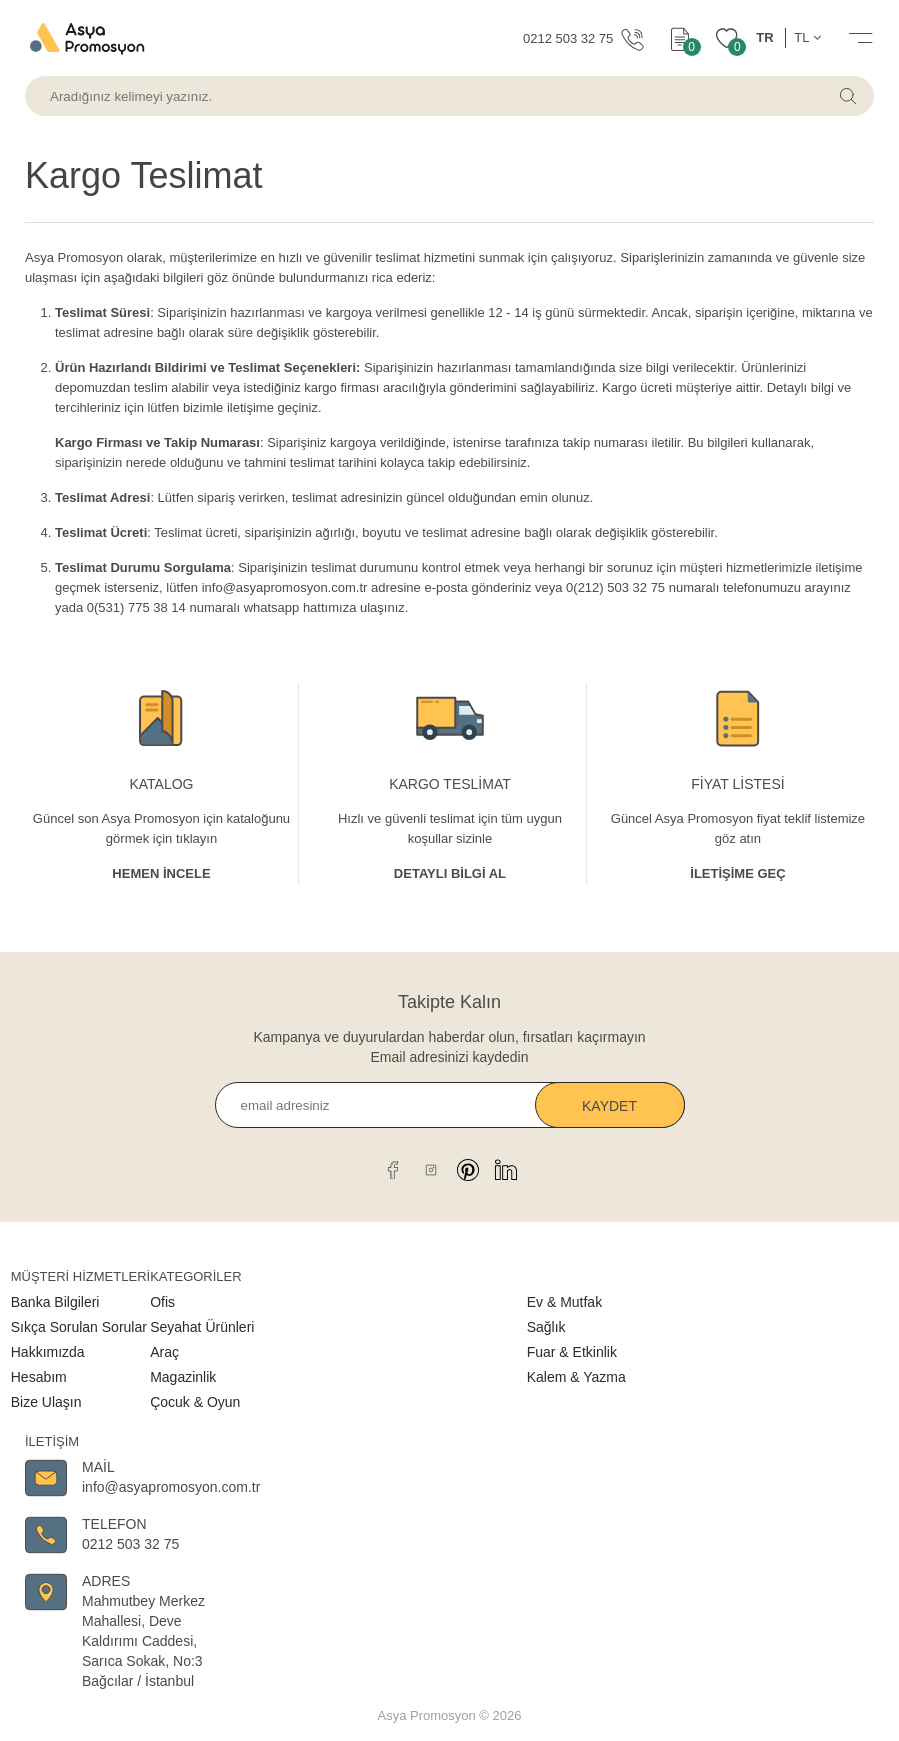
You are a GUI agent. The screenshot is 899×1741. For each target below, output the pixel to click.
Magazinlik (183, 1377)
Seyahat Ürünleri (202, 1327)
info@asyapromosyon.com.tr (285, 587)
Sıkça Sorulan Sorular (79, 1327)
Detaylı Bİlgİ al (450, 873)
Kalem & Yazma (576, 1377)
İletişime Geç (737, 873)
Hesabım (39, 1377)
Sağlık (546, 1327)
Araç (164, 1352)
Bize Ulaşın (46, 1402)
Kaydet (609, 1106)
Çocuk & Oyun (195, 1402)
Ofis (162, 1302)
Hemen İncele (161, 873)
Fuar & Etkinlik (572, 1352)
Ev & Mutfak (564, 1302)
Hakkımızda (48, 1352)
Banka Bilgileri (55, 1302)
